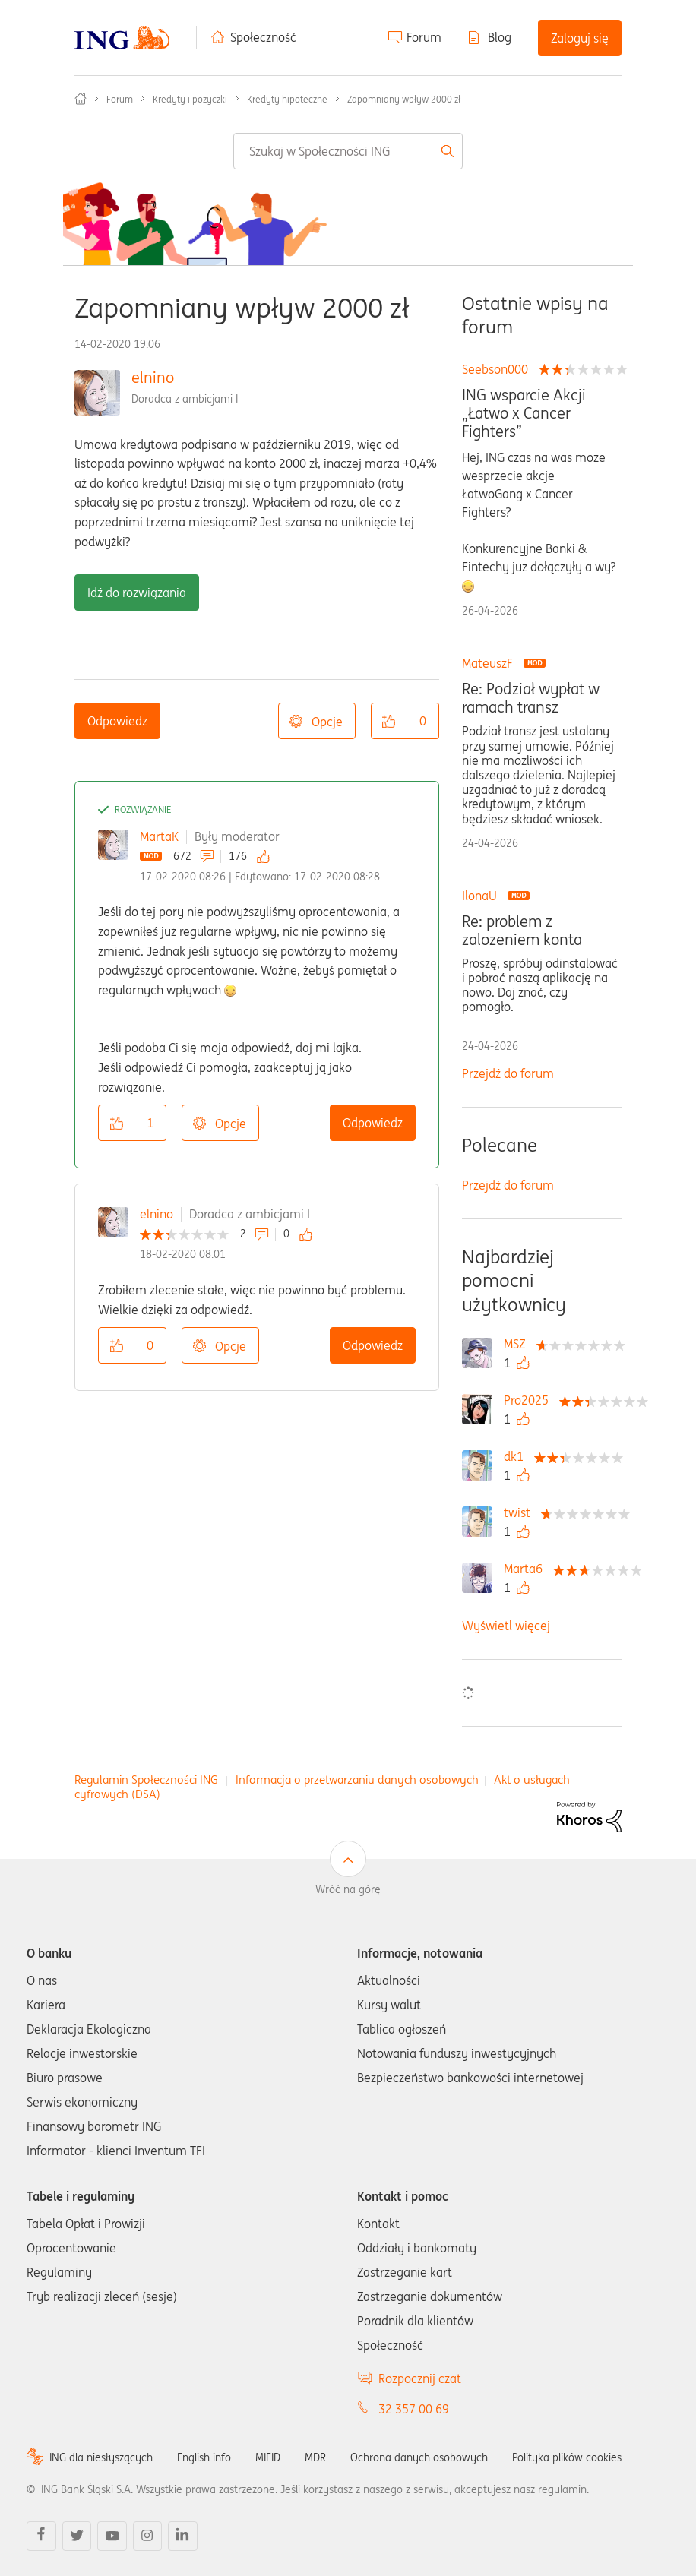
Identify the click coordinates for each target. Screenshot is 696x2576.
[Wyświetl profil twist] (521, 1512)
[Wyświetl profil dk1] (517, 1456)
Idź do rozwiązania (136, 592)
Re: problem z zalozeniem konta (522, 930)
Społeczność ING (80, 99)
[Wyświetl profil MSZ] (518, 1343)
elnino (152, 377)
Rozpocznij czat (419, 2378)
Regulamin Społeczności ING (146, 1779)
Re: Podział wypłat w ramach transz (531, 698)
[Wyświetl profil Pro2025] (530, 1400)
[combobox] (348, 151)
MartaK (159, 836)
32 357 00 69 (413, 2408)
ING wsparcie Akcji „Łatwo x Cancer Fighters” (524, 413)
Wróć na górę (348, 1889)
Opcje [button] (327, 721)
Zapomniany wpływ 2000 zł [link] (403, 99)
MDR (315, 2457)
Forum (424, 37)
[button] (389, 721)
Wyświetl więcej (506, 1625)
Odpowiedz (117, 721)
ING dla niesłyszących (101, 2457)
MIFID (267, 2457)
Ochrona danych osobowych (419, 2457)
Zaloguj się (580, 38)
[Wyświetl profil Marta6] (527, 1568)
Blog (499, 37)
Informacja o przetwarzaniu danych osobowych (357, 1779)
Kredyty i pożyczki (190, 99)
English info (204, 2457)
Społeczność (263, 37)
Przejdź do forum (508, 1073)
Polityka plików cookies (567, 2457)
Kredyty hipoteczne (287, 99)
